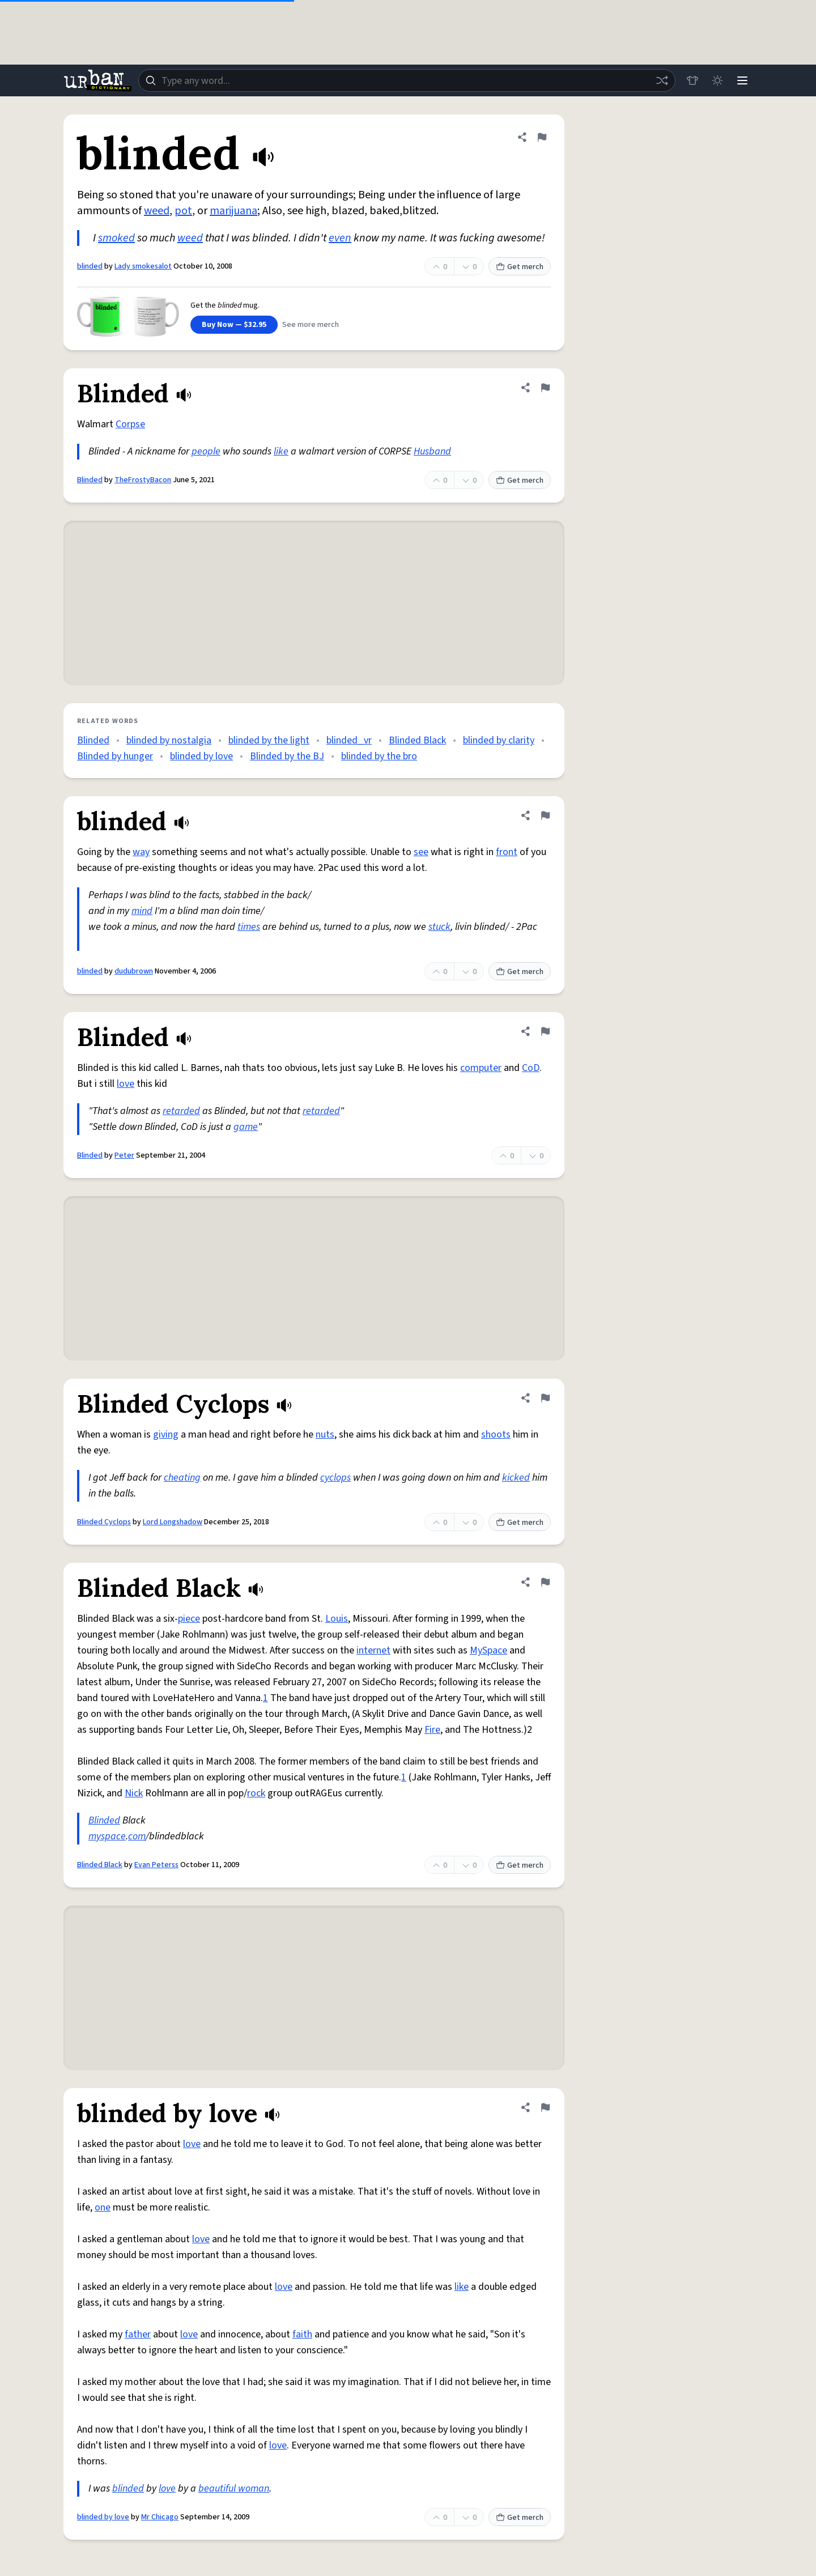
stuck (439, 927)
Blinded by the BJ (287, 756)
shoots (496, 1434)
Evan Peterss (156, 1865)
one (102, 2207)
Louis (336, 1619)
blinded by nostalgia (168, 740)
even (340, 238)
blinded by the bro (379, 756)
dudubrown (133, 971)
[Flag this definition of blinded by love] (545, 2107)
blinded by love (201, 756)
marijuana (233, 211)
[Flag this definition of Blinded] (545, 388)
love (125, 1084)
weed (156, 211)
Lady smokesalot (143, 266)
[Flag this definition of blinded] (542, 137)
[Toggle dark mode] (717, 80)
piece (189, 1619)
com (137, 1836)
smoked (116, 238)
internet (373, 1650)
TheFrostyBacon (142, 480)
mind (141, 911)
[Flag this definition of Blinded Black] (545, 1582)
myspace (107, 1836)
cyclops (335, 1477)
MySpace (488, 1650)
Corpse (130, 424)
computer (481, 1068)
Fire (432, 1730)
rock (256, 1793)
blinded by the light (268, 740)
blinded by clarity (498, 740)
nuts (325, 1434)
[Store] (692, 80)
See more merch (310, 324)
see (421, 852)
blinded (90, 266)
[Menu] (742, 80)
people (206, 451)
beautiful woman (233, 2488)
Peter (124, 1155)
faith (302, 2334)
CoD (530, 1068)
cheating (182, 1477)
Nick (134, 1793)
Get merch (519, 267)
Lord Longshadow (172, 1522)
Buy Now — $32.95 (234, 324)
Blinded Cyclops (104, 1522)
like (281, 451)
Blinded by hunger (115, 756)
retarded (181, 1111)
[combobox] (406, 80)
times (248, 927)
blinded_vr (349, 740)
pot (183, 211)
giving (165, 1434)
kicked (516, 1477)
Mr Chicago (159, 2517)
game (245, 1127)
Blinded (90, 480)
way (141, 852)
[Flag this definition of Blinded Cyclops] (545, 1398)
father (138, 2334)
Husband (432, 451)
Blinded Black (417, 740)
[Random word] (662, 80)
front (506, 852)
